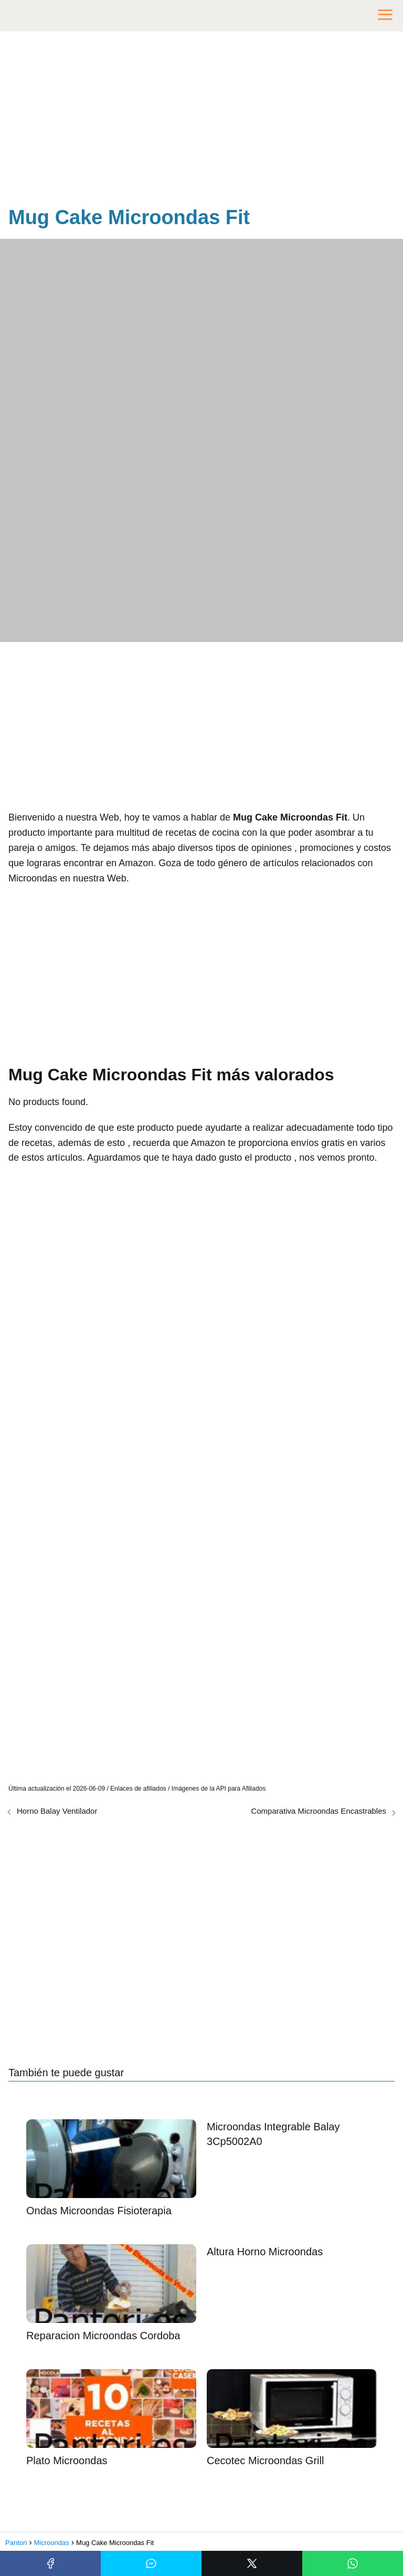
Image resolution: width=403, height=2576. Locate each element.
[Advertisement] (201, 120)
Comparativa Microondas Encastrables (318, 1810)
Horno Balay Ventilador (57, 1810)
